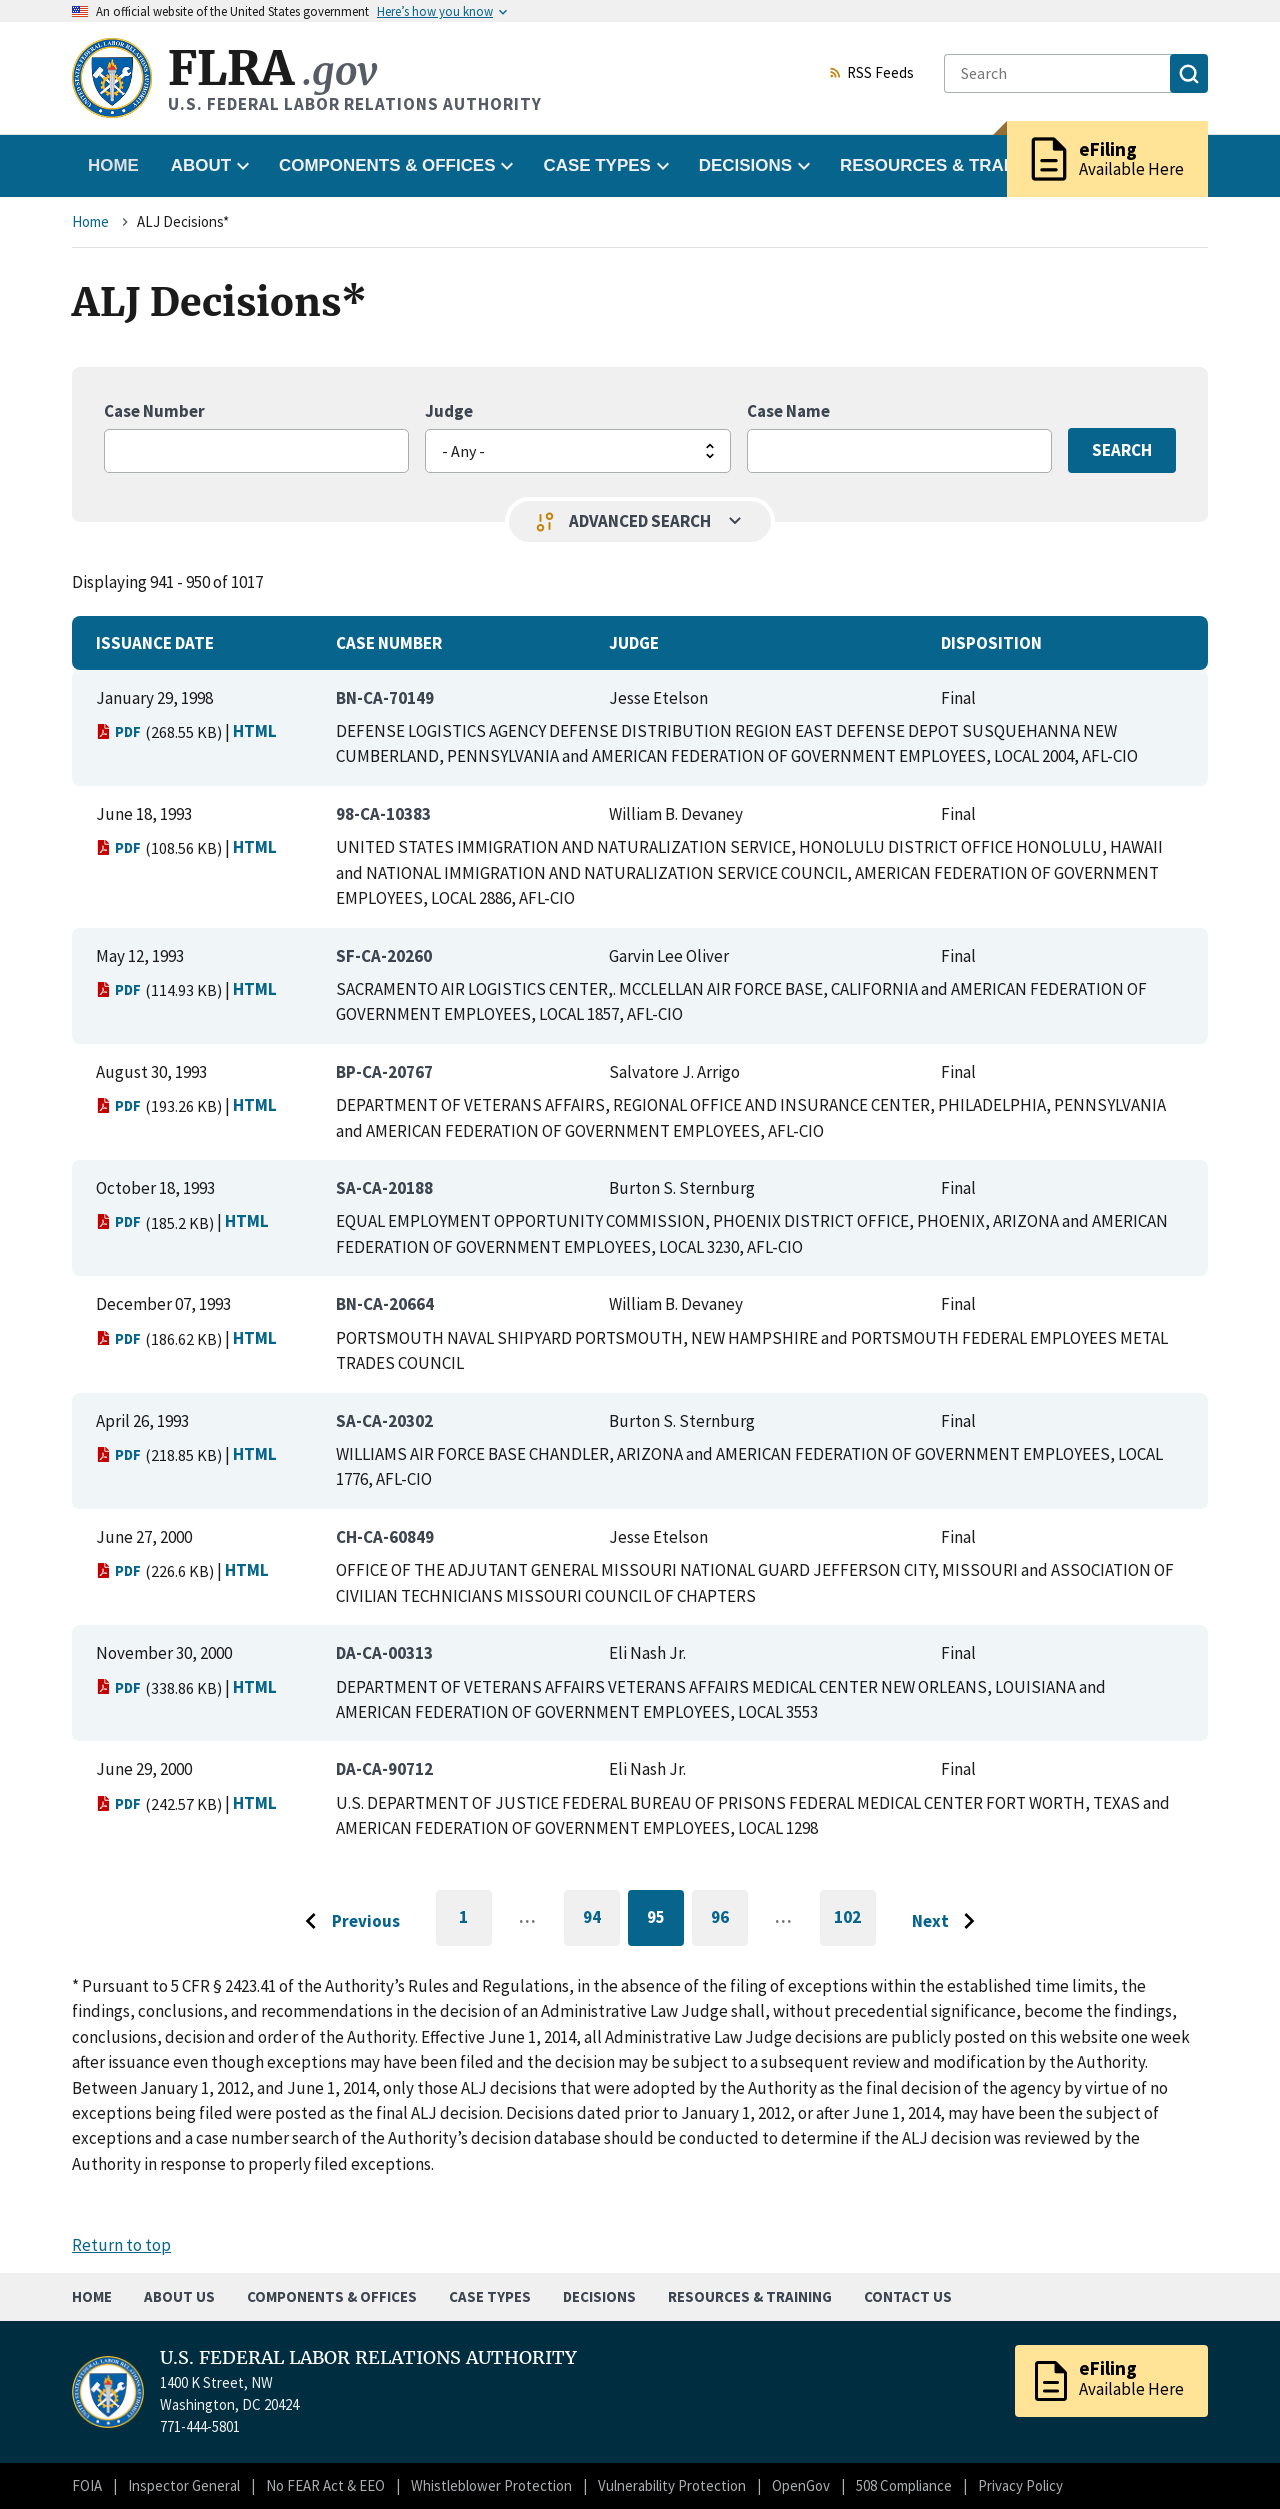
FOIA (87, 2485)
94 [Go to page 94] (601, 1920)
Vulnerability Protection (672, 2485)
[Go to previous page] (347, 1922)
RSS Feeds (871, 74)
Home (113, 165)
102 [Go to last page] (855, 1926)
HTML (255, 731)
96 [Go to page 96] (729, 1920)
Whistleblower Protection (491, 2485)
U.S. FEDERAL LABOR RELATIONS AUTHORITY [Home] (368, 2358)
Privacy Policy (1020, 2485)
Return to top (121, 2245)
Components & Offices (332, 2296)
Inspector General (184, 2485)
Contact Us (908, 2296)
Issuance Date (155, 643)
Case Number (154, 411)
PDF (118, 731)
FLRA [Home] (272, 68)
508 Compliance (904, 2485)
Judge (449, 411)
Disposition (991, 643)
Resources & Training (750, 2296)
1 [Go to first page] (475, 1926)
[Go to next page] (948, 1922)
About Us (179, 2296)
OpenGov (801, 2485)
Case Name (788, 411)
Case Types (490, 2296)
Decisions (599, 2296)
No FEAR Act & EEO (325, 2485)
